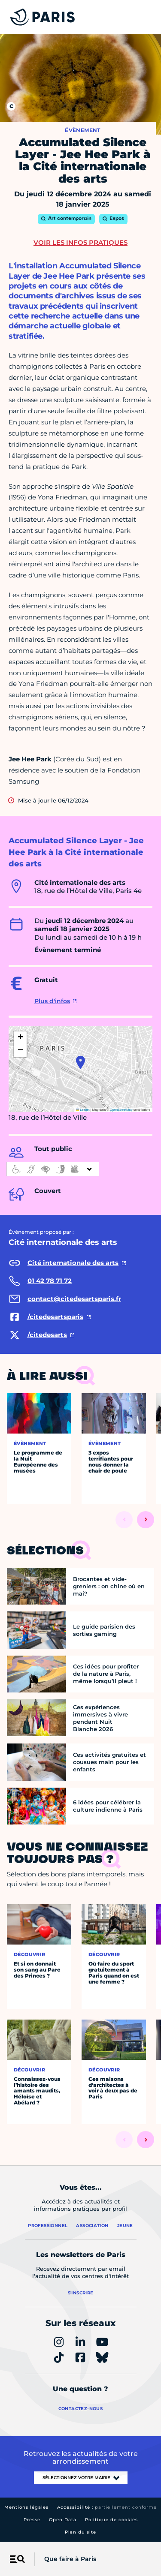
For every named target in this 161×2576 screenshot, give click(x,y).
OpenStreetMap (121, 1110)
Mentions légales (26, 2507)
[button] (80, 1062)
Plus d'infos (52, 1001)
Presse (32, 2519)
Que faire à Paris (70, 2559)
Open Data (62, 2519)
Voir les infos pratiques (80, 242)
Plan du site (80, 2532)
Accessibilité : (107, 2507)
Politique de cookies (111, 2519)
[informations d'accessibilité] (52, 1169)
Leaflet (83, 1110)
